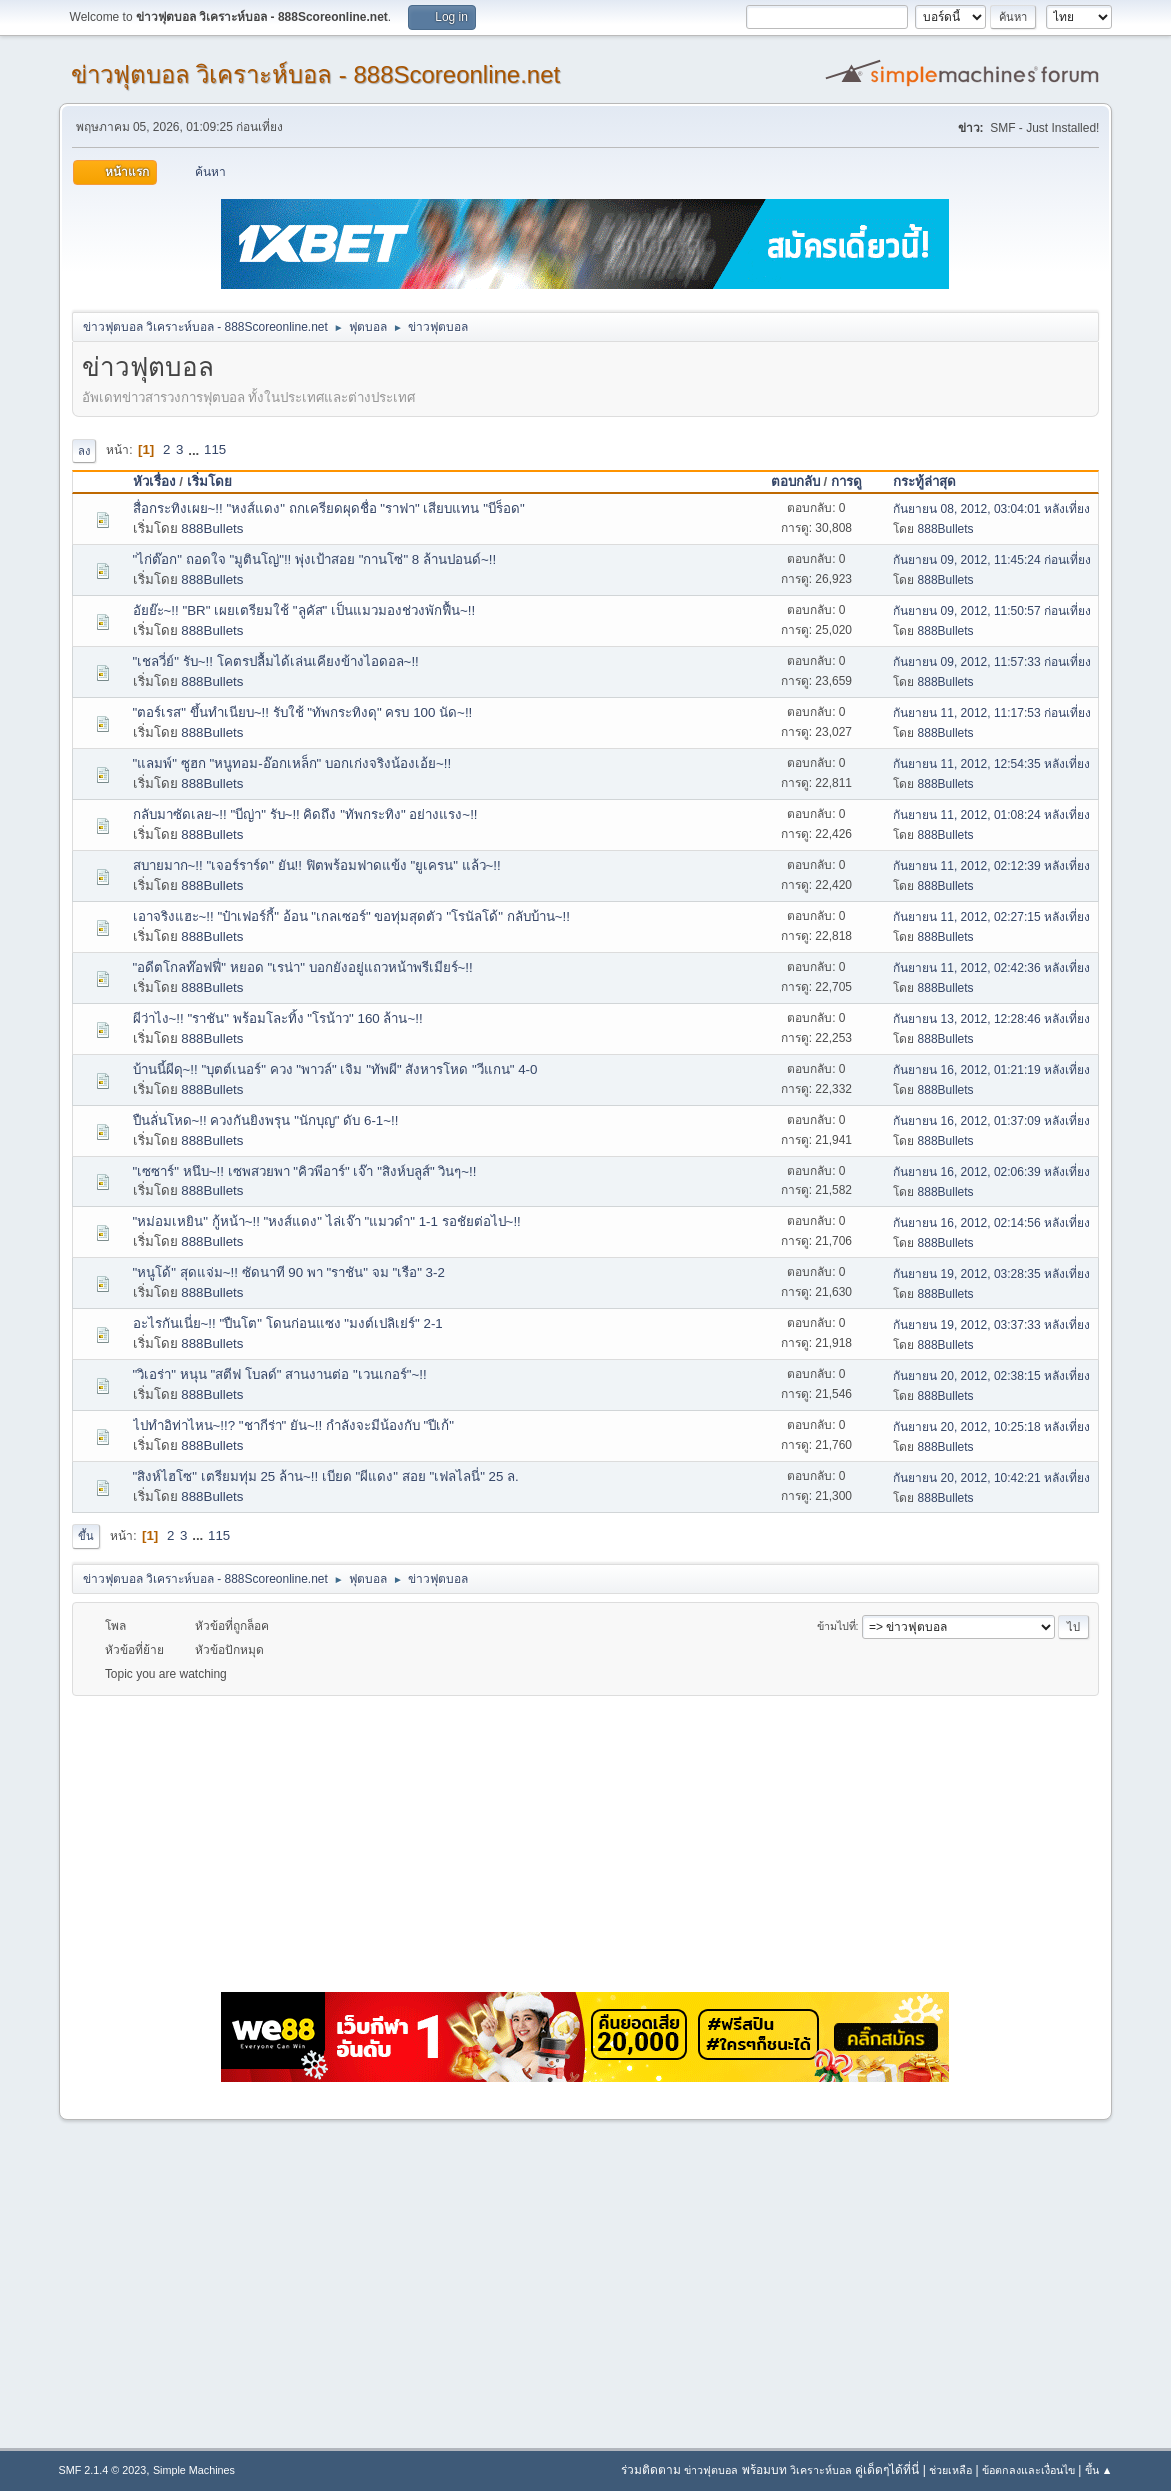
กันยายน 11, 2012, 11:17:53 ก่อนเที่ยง (992, 713)
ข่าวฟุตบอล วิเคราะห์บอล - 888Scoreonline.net (316, 74)
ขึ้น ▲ (1099, 2470)
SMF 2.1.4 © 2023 (103, 2470)
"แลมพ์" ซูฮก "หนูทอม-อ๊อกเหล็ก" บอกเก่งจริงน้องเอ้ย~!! (292, 763)
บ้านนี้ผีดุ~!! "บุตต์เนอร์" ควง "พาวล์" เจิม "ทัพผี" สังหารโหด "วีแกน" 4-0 (335, 1069)
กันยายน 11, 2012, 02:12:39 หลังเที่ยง (991, 866)
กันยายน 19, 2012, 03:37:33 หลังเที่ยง (991, 1325)
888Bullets (212, 528)
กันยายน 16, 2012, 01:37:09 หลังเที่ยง (991, 1121)
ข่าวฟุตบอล (711, 2470)
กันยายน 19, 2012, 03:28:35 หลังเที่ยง (991, 1274)
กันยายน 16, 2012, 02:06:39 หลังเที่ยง (991, 1172)
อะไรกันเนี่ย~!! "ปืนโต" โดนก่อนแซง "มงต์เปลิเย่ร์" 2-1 (288, 1323)
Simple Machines (194, 2470)
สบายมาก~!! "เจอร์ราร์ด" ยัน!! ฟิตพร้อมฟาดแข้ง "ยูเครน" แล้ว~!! (317, 865)
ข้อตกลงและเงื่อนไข (1028, 2470)
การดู (846, 481)
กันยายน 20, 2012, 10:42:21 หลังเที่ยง (991, 1478)
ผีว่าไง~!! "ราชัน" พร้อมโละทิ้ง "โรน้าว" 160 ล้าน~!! (278, 1018)
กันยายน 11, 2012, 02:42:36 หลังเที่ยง (991, 968)
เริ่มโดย (209, 481)
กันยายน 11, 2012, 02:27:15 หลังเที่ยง (991, 917)
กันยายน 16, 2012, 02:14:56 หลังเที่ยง (991, 1223)
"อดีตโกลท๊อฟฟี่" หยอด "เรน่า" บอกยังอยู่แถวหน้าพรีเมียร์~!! (303, 967)
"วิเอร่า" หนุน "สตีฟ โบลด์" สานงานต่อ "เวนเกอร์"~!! (280, 1374)
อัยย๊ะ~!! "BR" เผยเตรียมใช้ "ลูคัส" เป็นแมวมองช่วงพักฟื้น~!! (304, 610)
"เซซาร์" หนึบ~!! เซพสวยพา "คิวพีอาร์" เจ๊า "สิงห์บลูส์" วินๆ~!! (305, 1171)
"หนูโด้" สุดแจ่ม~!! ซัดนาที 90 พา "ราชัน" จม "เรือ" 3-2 (289, 1272)
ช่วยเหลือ (950, 2470)
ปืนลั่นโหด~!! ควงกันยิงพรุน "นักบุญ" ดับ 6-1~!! (266, 1120)
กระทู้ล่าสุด (933, 481)
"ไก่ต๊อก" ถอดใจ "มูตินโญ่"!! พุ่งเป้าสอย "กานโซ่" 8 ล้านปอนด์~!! (315, 559)
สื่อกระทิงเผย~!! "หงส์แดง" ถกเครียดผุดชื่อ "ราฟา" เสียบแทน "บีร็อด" (329, 508)
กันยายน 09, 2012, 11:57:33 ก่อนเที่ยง (992, 662)
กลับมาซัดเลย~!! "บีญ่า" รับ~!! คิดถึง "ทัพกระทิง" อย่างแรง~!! (305, 814)
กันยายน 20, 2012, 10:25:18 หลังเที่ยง (991, 1427)
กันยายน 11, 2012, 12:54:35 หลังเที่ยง (991, 764)
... (195, 449)
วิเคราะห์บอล (821, 2470)
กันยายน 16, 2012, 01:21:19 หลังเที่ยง (991, 1070)
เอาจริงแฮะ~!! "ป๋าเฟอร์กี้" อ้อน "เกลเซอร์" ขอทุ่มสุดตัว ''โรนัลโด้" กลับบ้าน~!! (351, 916)
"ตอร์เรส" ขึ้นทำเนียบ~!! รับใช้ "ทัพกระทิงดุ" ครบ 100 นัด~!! (303, 712)
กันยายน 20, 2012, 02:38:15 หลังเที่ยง (991, 1376)
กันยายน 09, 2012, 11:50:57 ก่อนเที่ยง (992, 611)
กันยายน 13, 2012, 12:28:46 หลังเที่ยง (991, 1019)
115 (215, 449)
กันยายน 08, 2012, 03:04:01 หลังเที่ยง (991, 509)
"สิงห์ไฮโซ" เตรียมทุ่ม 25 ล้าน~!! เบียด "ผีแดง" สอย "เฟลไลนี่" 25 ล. (326, 1476)
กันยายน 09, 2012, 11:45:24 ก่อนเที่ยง (992, 560)
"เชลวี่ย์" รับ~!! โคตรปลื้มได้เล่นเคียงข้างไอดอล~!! (276, 661)
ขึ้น (86, 1536)
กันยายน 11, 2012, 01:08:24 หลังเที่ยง (991, 815)
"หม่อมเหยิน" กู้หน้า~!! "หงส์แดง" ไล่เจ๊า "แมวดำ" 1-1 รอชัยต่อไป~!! (327, 1221)
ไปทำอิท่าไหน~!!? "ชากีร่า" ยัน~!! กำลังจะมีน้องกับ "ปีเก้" (294, 1425)
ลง (84, 451)
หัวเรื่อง (154, 481)
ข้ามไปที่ (836, 1626)
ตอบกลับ (795, 481)
